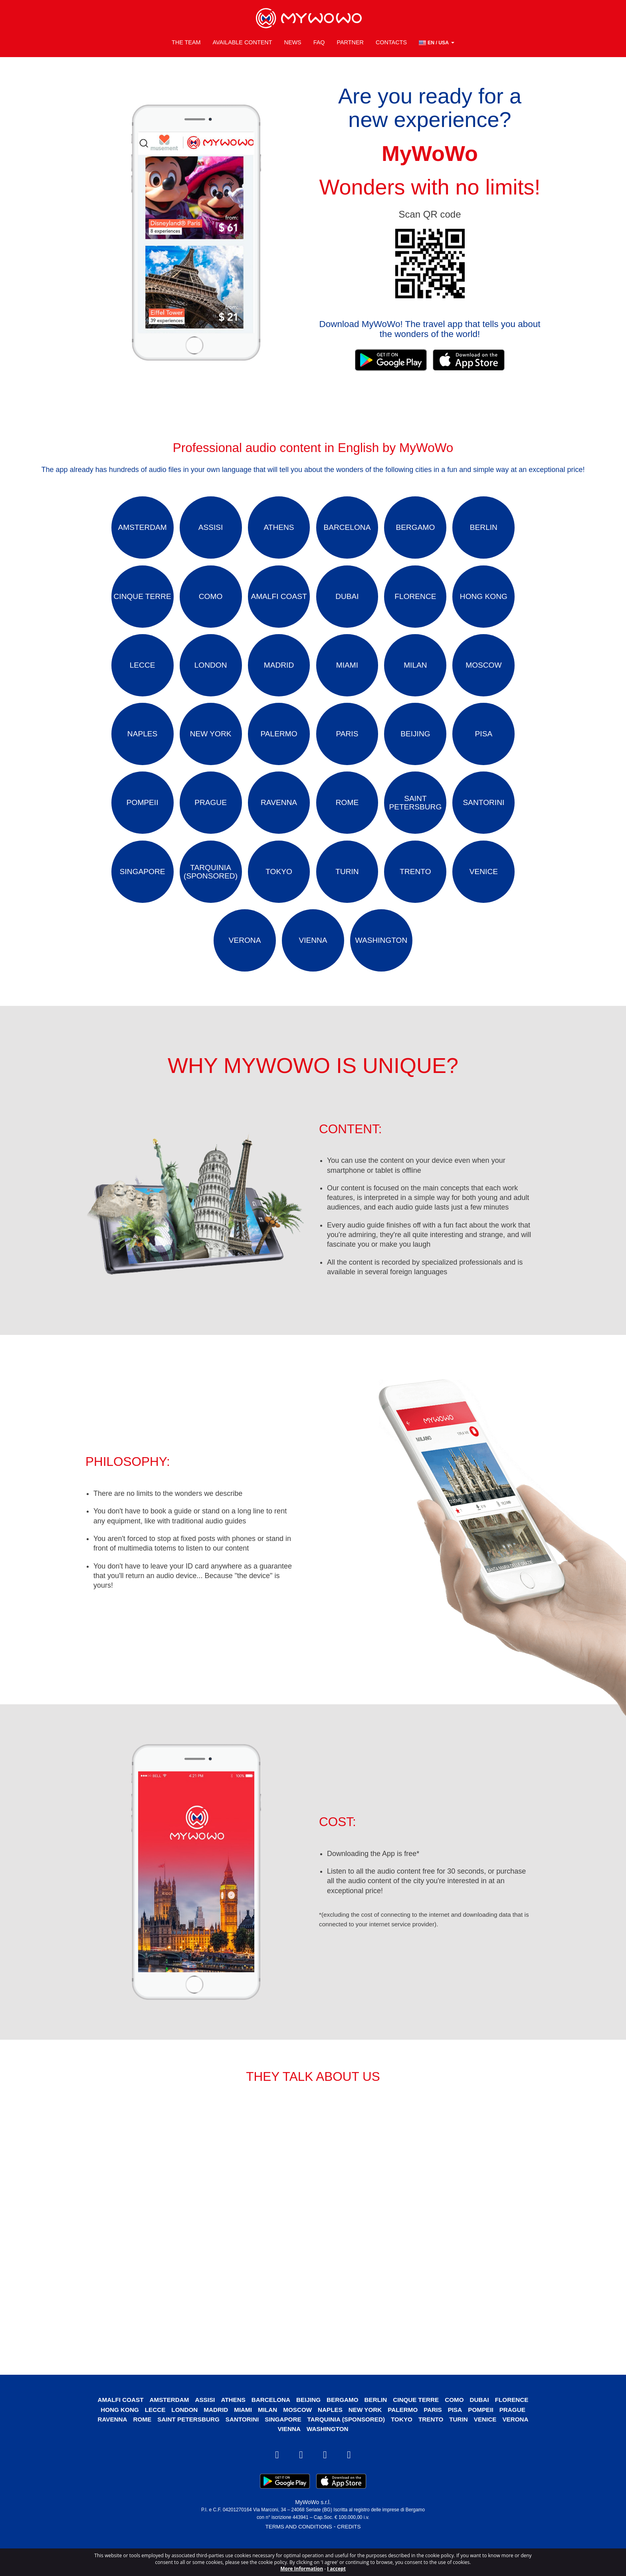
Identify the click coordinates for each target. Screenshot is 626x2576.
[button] (436, 40)
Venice (490, 2444)
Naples (330, 2434)
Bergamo (343, 2425)
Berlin (377, 2425)
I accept (336, 2568)
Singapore (282, 2444)
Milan (266, 2434)
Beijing (308, 2425)
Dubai (484, 2425)
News (292, 40)
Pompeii (485, 2434)
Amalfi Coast (115, 2425)
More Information (301, 2568)
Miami (241, 2434)
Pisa (459, 2434)
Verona (521, 2444)
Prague (518, 2434)
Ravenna (106, 2444)
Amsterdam (165, 2425)
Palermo (405, 2434)
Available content (242, 40)
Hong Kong (114, 2434)
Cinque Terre (419, 2425)
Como (458, 2425)
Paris (436, 2434)
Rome (137, 2444)
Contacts (391, 40)
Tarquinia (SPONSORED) (347, 2444)
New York (366, 2434)
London (180, 2434)
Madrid (213, 2434)
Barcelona (270, 2425)
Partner (350, 40)
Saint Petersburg (185, 2444)
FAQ (319, 40)
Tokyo (404, 2444)
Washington (327, 2454)
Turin (463, 2444)
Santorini (240, 2444)
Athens (231, 2425)
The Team (186, 40)
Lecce (150, 2434)
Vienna (289, 2454)
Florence (517, 2425)
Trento (434, 2444)
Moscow (297, 2434)
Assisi (202, 2425)
